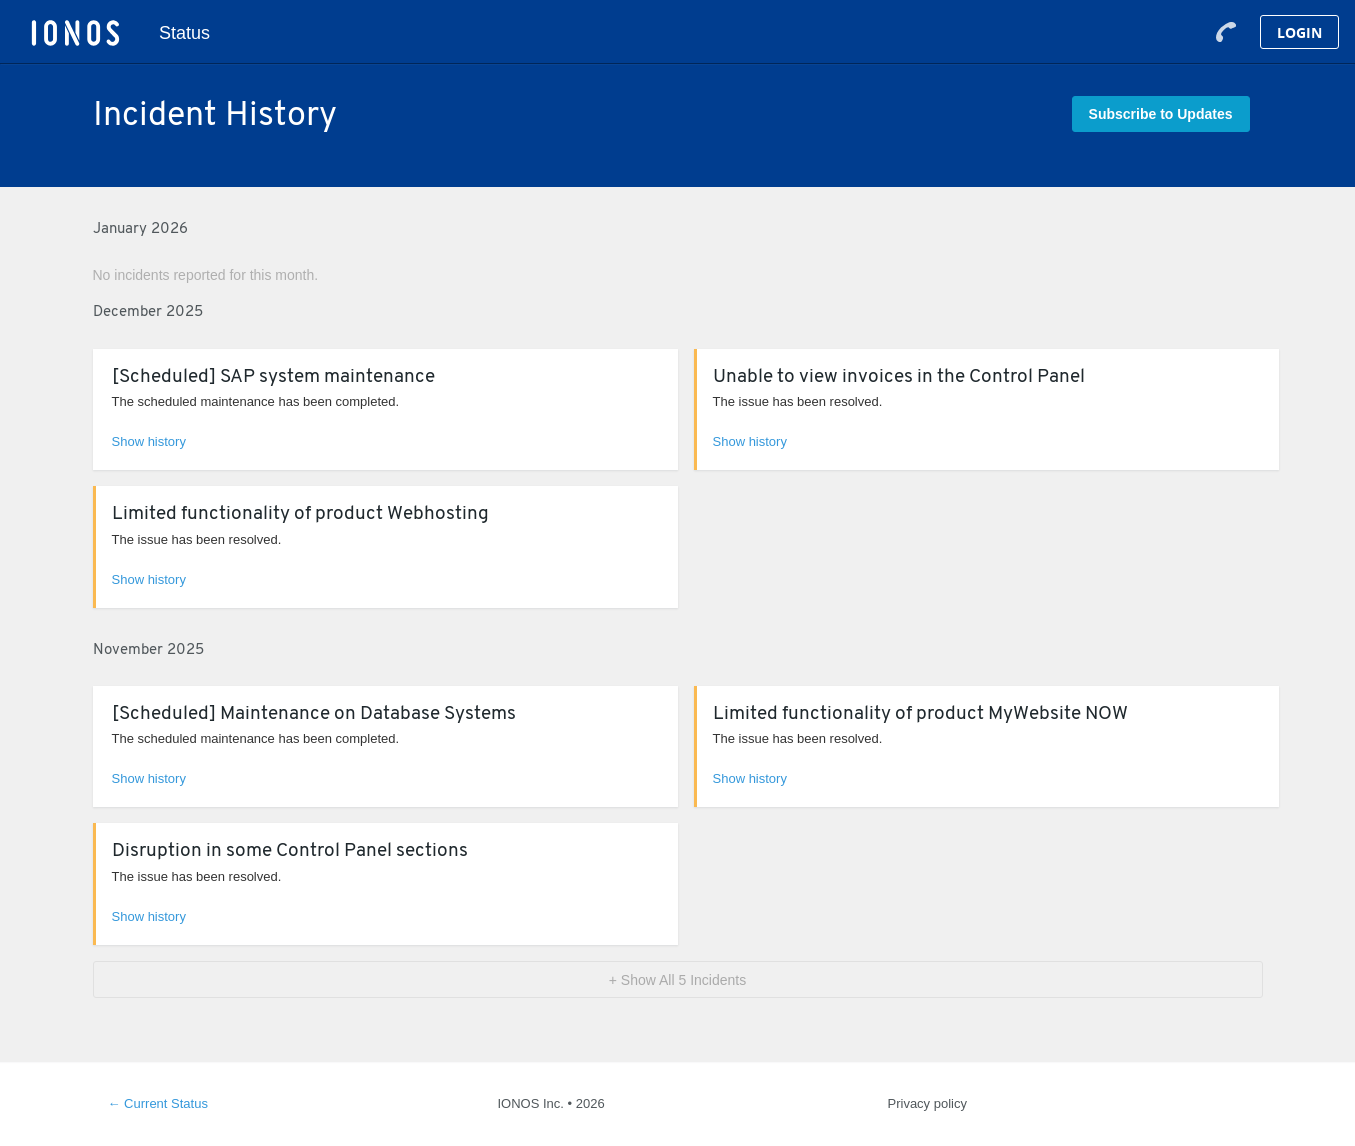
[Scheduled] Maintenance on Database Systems (314, 714)
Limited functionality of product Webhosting (300, 514)
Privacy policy (927, 1103)
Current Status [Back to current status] (158, 1103)
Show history (149, 441)
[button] (1161, 114)
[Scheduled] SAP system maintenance (273, 377)
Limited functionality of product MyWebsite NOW (920, 714)
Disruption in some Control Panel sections (290, 851)
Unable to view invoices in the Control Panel (899, 377)
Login (1299, 32)
